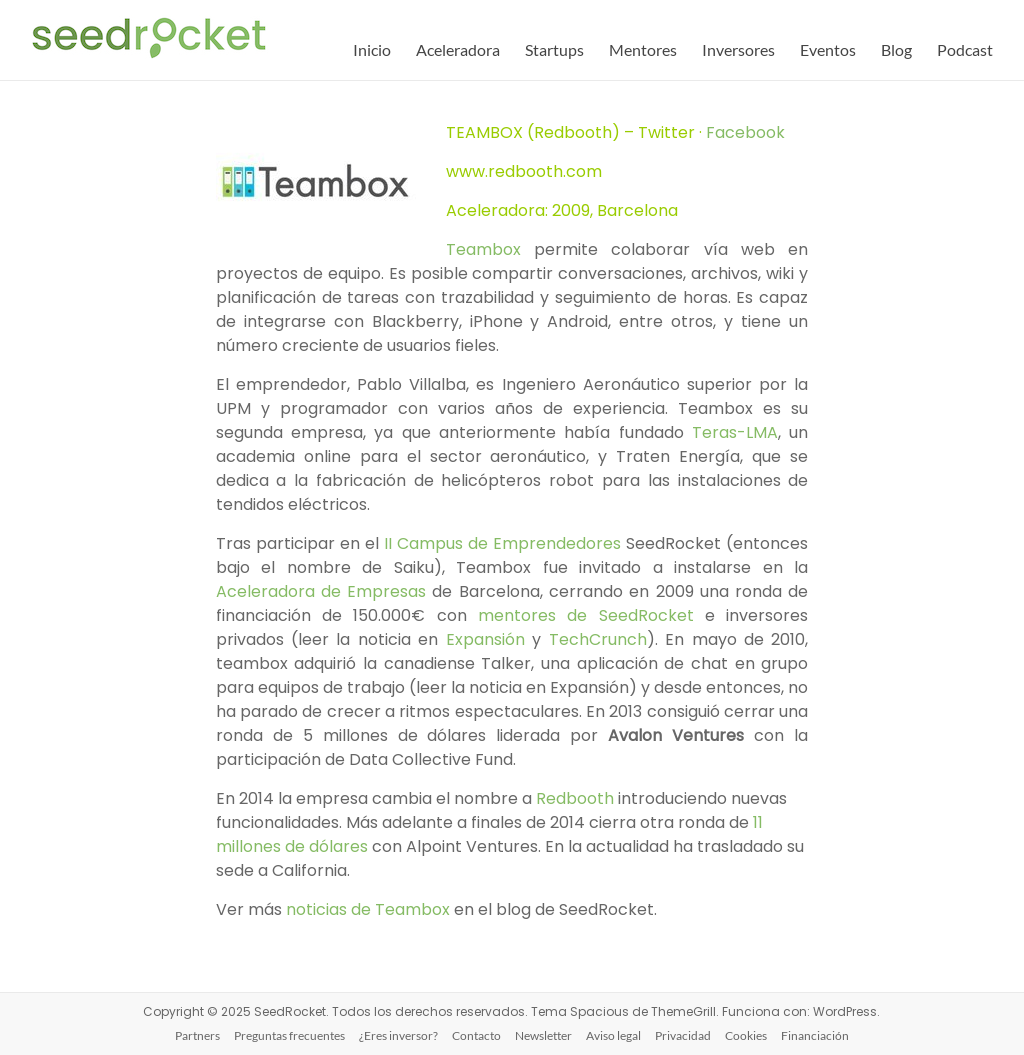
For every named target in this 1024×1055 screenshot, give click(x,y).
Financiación (815, 1035)
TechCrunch (598, 639)
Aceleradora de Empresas (321, 591)
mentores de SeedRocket (586, 615)
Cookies (746, 1035)
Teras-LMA (735, 432)
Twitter (666, 132)
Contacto (476, 1035)
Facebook (745, 132)
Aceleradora (458, 49)
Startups (554, 49)
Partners (197, 1035)
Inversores (738, 49)
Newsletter (543, 1035)
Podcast (965, 49)
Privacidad (683, 1035)
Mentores (643, 49)
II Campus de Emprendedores (502, 543)
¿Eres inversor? (398, 1035)
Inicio (372, 49)
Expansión (489, 639)
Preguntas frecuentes (289, 1035)
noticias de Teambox (368, 909)
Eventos (828, 49)
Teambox (483, 249)
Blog (896, 49)
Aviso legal (613, 1035)
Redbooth (575, 798)
